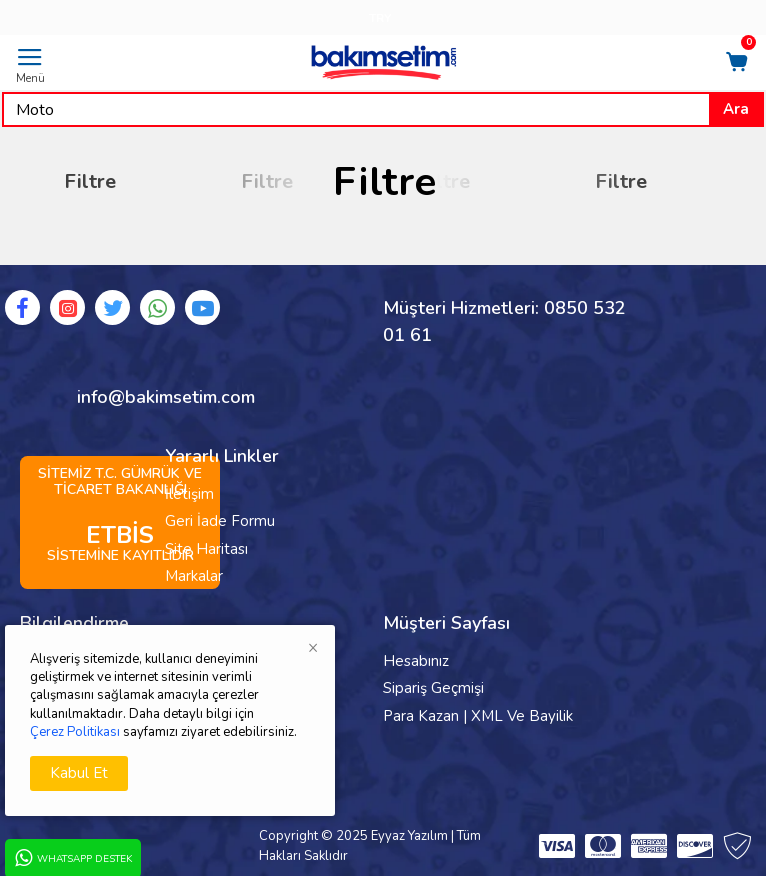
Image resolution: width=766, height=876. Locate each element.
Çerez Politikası (75, 732)
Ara (736, 109)
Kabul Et (79, 773)
